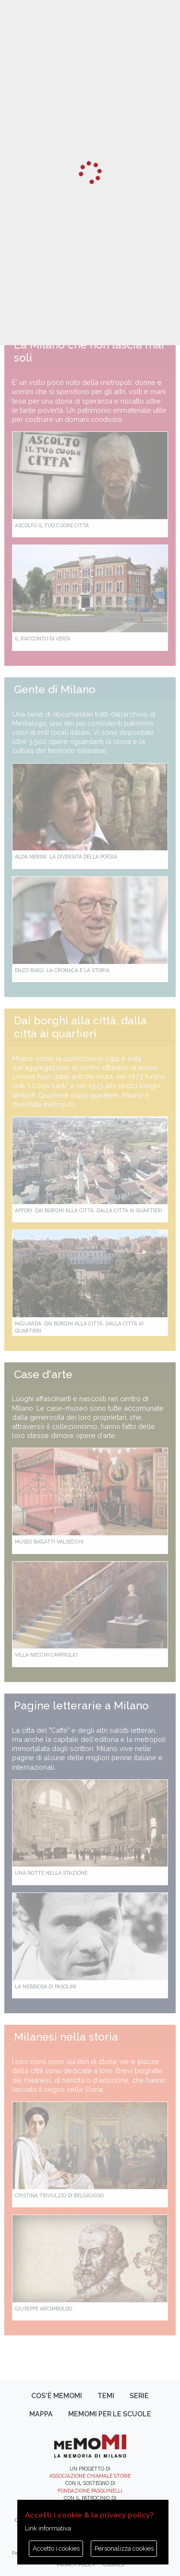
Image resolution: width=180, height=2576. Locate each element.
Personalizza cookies (124, 2548)
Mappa (41, 2414)
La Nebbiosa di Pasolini (45, 1986)
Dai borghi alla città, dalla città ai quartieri (80, 1027)
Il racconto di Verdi (42, 638)
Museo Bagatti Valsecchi (49, 1541)
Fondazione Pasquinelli (90, 2491)
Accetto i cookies (56, 2548)
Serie (139, 2396)
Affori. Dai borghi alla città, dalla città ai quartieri (88, 1210)
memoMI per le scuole (109, 2414)
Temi (105, 2396)
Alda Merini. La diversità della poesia (66, 856)
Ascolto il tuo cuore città (52, 525)
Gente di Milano (55, 689)
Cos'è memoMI (56, 2396)
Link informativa (48, 2528)
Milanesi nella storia (66, 2037)
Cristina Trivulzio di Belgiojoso (59, 2195)
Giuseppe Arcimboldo (43, 2308)
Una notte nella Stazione (51, 1873)
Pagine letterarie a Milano (81, 1705)
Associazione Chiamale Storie (90, 2476)
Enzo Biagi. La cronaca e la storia (62, 970)
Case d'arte (43, 1374)
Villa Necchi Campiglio (46, 1655)
